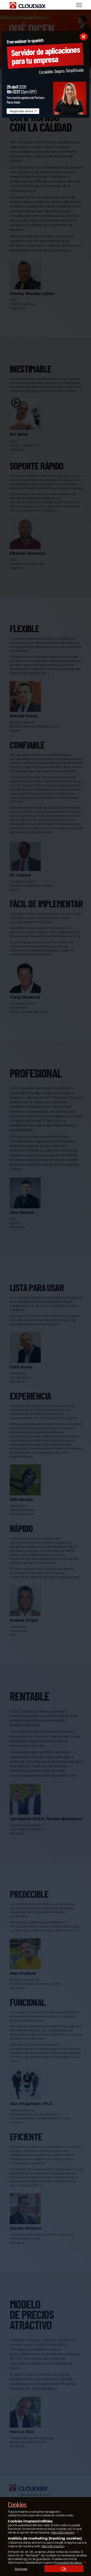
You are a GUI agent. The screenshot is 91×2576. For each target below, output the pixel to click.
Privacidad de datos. (68, 2562)
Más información (62, 2532)
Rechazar (21, 2569)
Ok (63, 2568)
